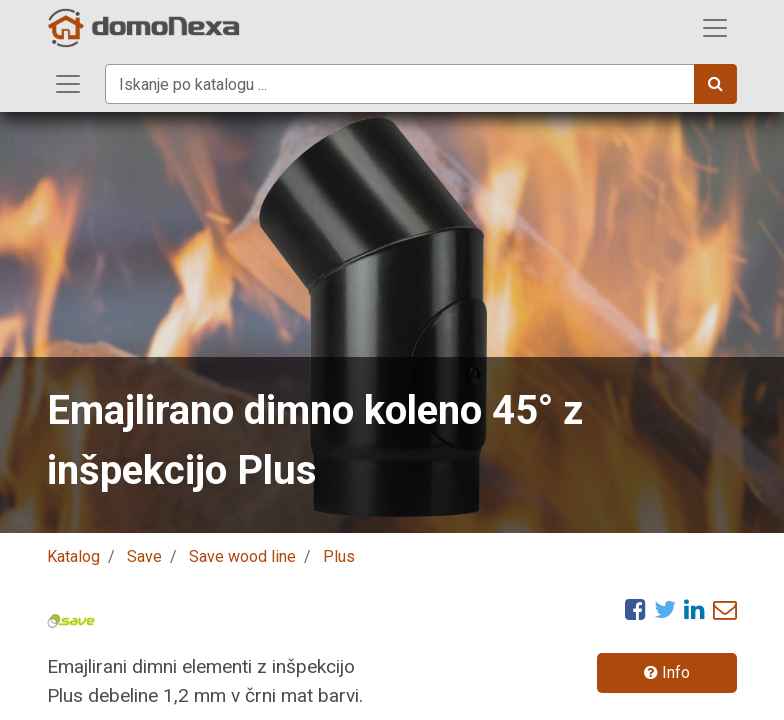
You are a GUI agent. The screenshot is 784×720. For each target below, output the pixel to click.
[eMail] (725, 609)
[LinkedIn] (694, 609)
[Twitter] (665, 609)
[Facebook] (635, 609)
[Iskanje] (715, 84)
